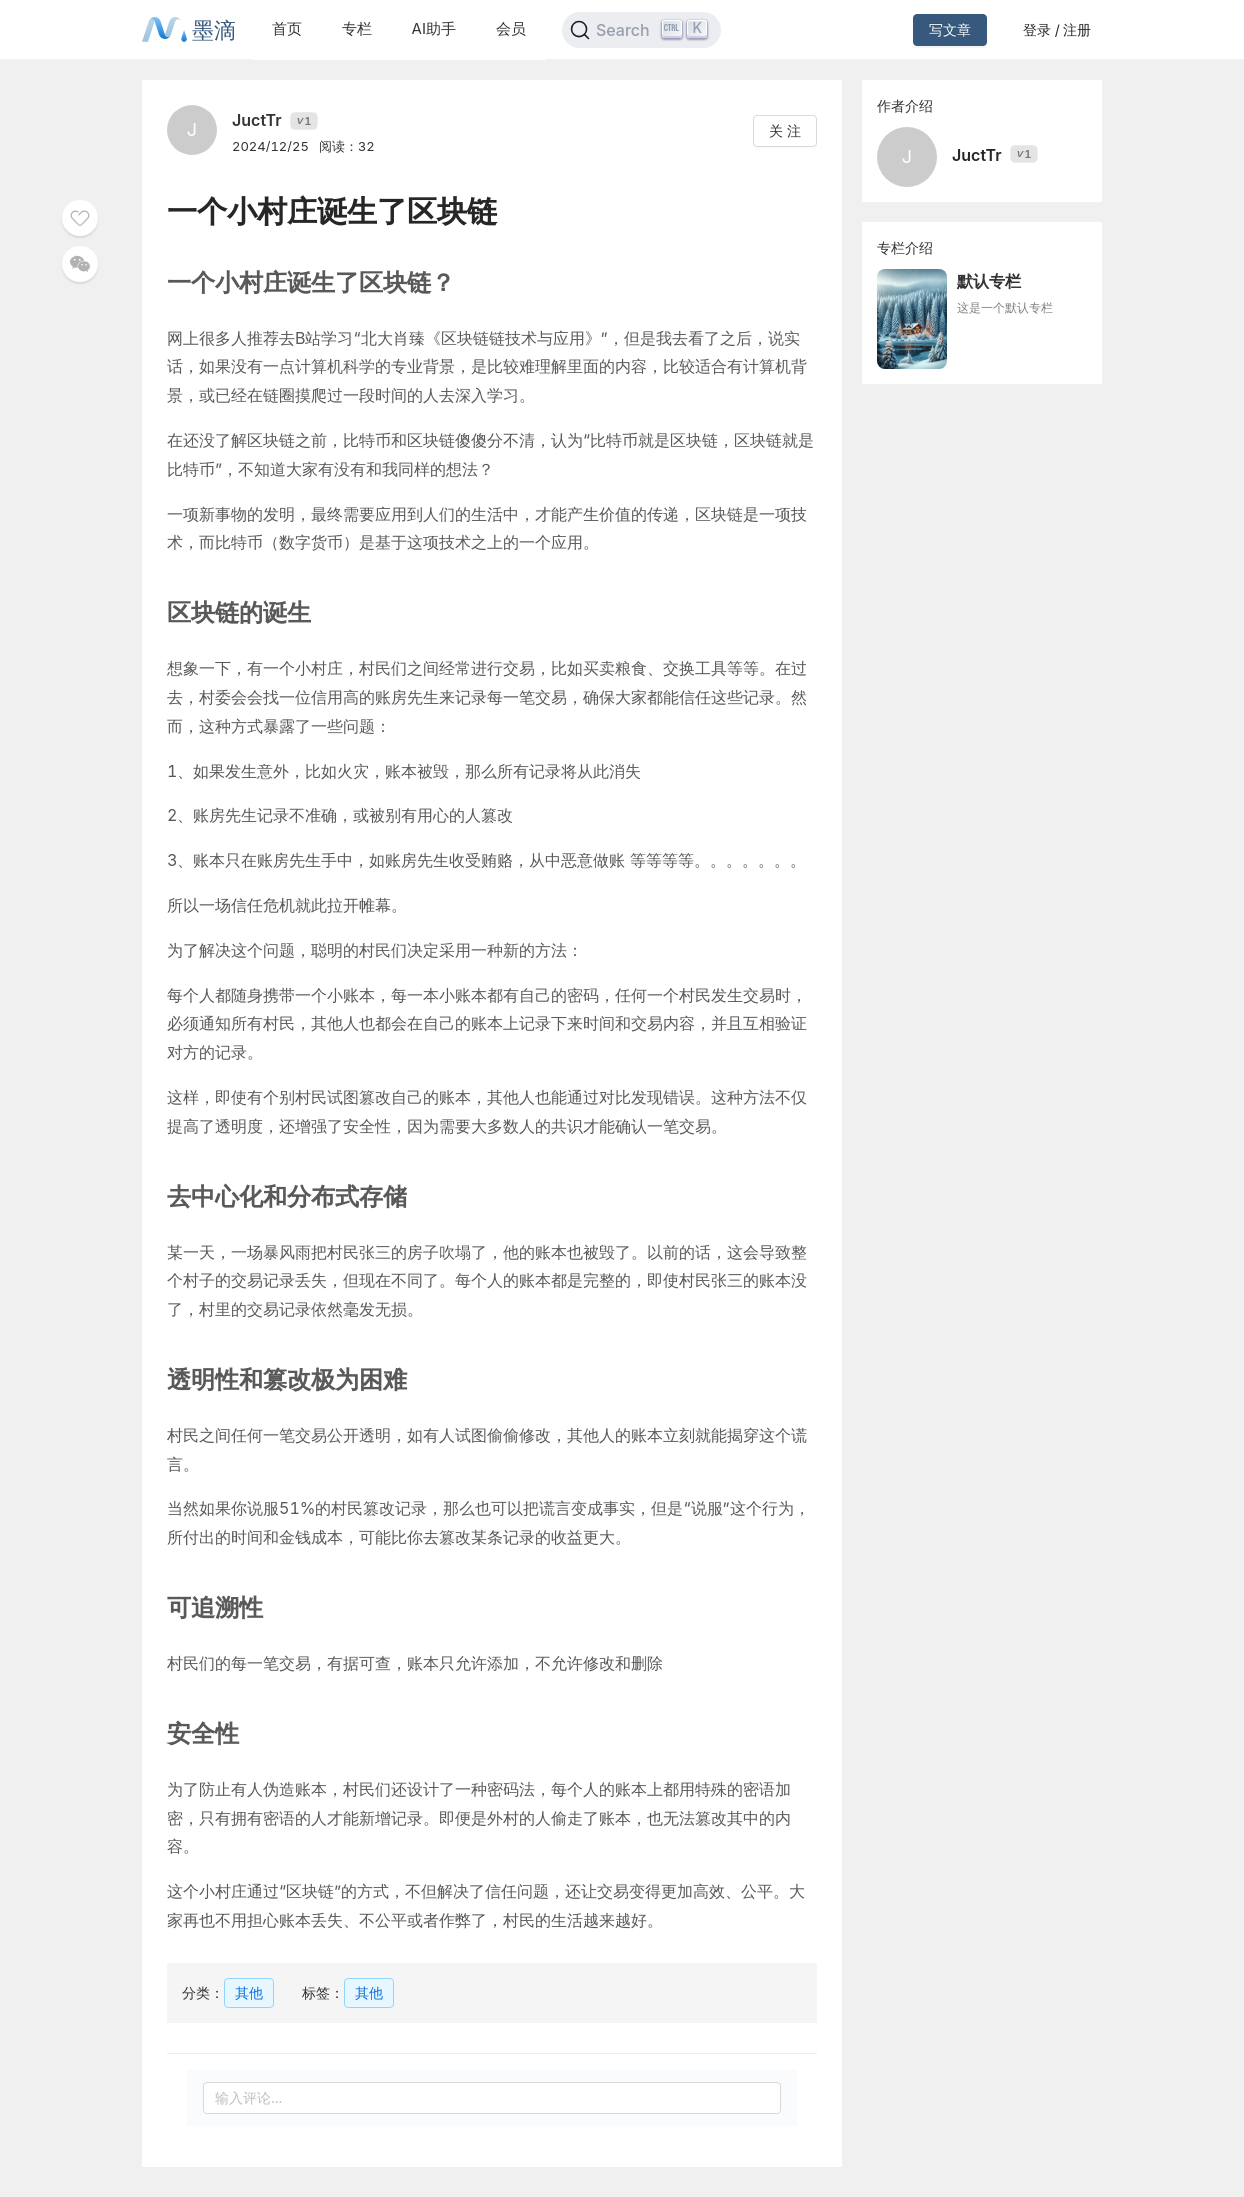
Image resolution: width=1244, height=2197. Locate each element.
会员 (511, 28)
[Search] (641, 30)
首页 (287, 28)
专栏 (357, 28)
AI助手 (434, 28)
